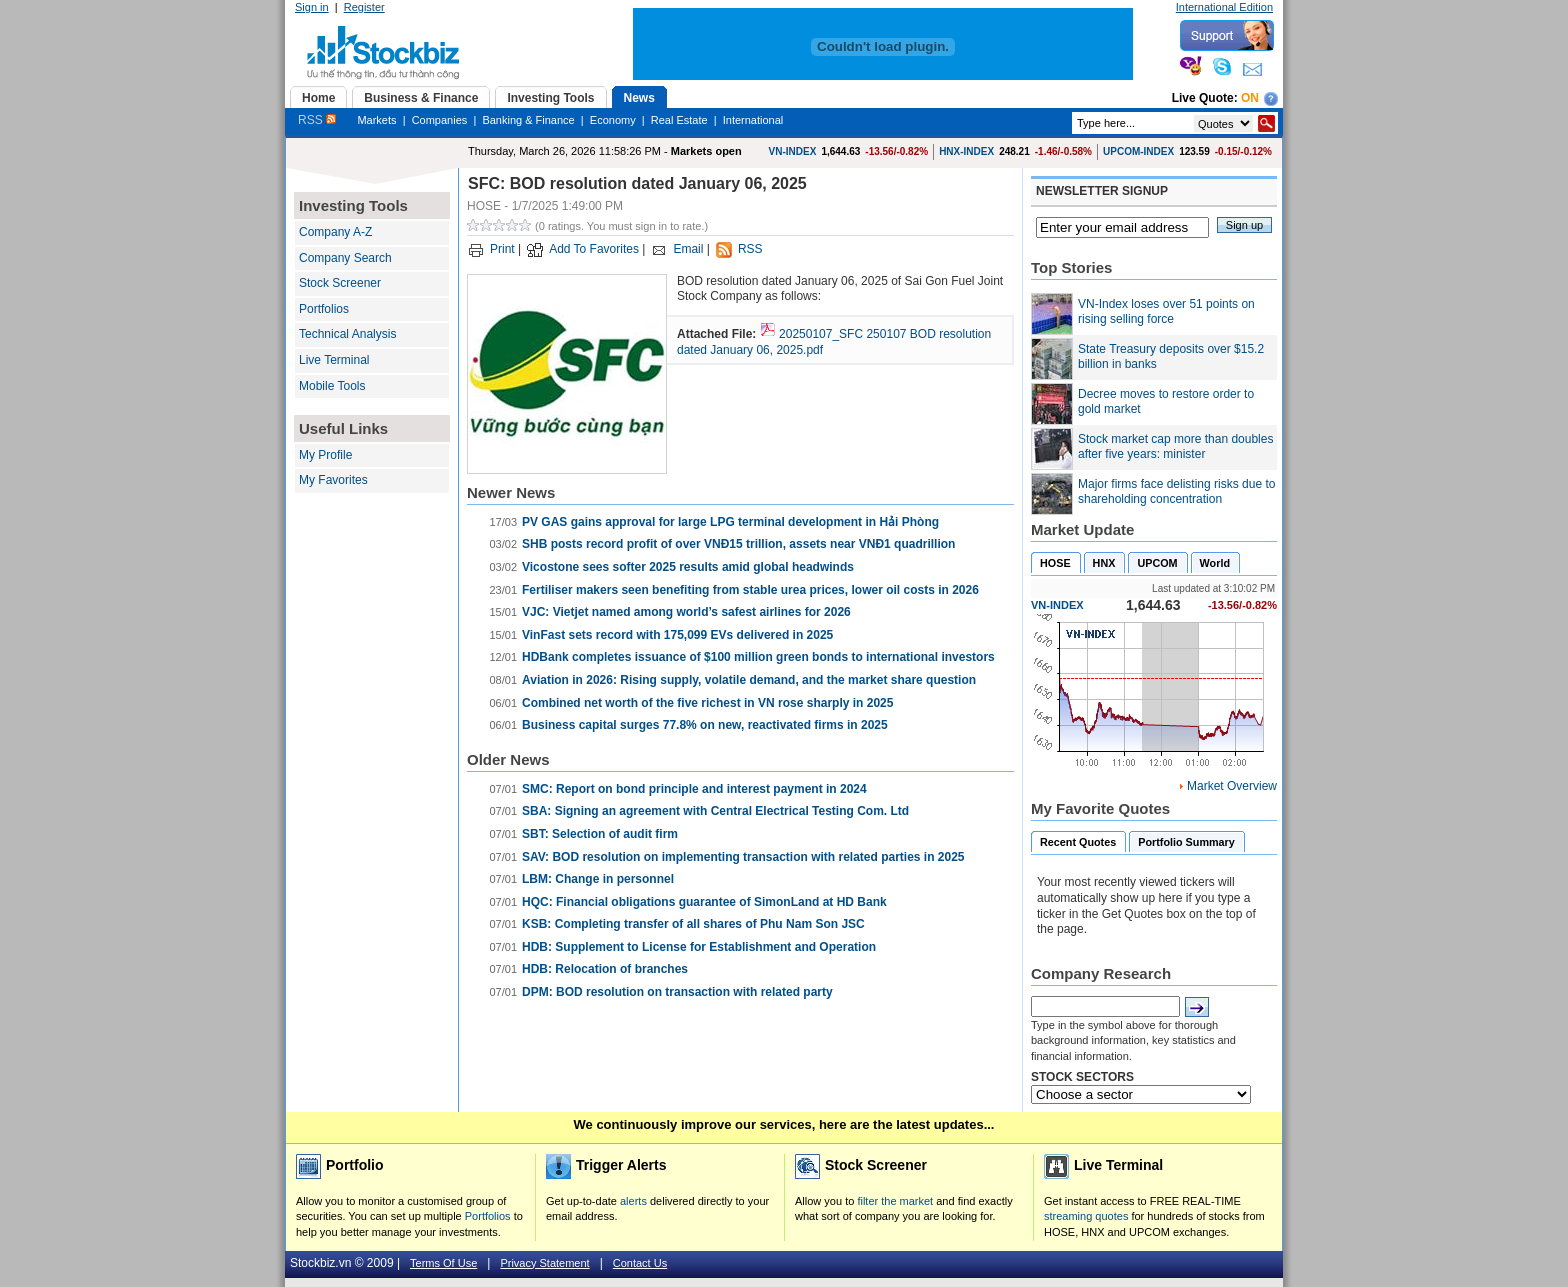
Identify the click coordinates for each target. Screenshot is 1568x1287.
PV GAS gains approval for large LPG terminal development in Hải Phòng (730, 522)
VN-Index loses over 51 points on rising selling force (1166, 312)
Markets (376, 120)
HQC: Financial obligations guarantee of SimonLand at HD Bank (704, 902)
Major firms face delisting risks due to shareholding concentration (1176, 492)
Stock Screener (340, 283)
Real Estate (679, 120)
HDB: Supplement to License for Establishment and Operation (699, 947)
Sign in (312, 7)
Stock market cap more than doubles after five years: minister (1175, 447)
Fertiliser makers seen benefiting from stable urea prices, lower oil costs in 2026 (750, 590)
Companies (440, 120)
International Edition (1224, 7)
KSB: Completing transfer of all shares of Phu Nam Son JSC (693, 924)
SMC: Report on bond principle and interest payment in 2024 (694, 789)
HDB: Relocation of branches (605, 969)
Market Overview (1232, 786)
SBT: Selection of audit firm (600, 834)
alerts (633, 1201)
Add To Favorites (594, 249)
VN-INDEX (793, 151)
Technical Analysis (347, 334)
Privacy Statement (544, 1263)
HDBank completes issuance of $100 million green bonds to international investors (758, 657)
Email (688, 249)
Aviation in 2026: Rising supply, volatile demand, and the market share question (749, 680)
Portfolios (324, 309)
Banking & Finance (528, 120)
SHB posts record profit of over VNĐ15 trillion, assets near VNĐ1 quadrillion (738, 544)
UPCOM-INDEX (1138, 151)
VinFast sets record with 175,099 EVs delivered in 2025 (677, 635)
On (1250, 98)
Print (502, 249)
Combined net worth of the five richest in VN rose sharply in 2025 (707, 703)
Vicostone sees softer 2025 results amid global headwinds (688, 567)
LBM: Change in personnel (598, 879)
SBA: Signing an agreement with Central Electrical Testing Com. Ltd (715, 811)
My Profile (325, 455)
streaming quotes (1086, 1216)
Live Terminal (334, 360)
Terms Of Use (443, 1263)
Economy (613, 120)
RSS (317, 120)
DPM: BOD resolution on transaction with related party (677, 992)
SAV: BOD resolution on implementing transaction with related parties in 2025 (743, 857)
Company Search (345, 258)
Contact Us (640, 1263)
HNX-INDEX (966, 151)
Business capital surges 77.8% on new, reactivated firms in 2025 (705, 725)
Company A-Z (335, 232)
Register (364, 7)
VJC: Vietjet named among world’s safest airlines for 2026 (686, 612)
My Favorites (333, 480)
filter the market (895, 1201)
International (753, 120)
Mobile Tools (332, 386)
